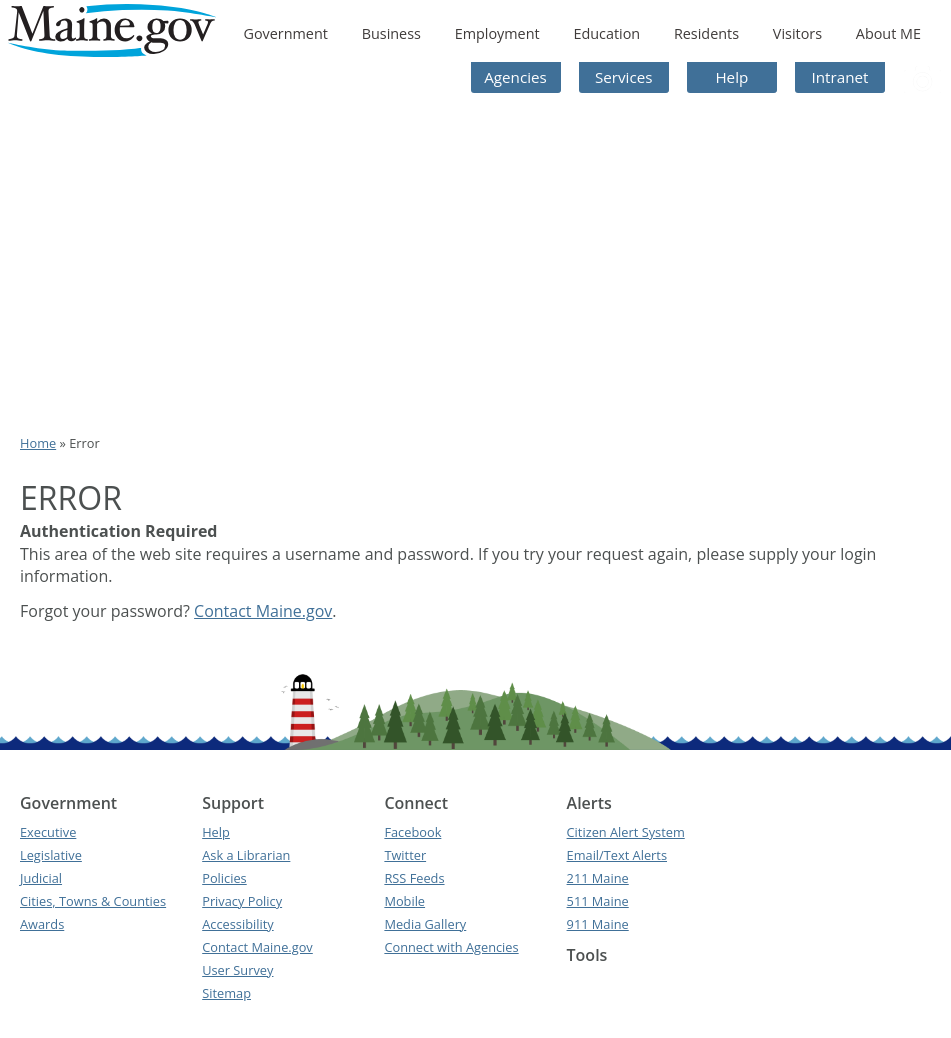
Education (606, 33)
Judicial (41, 878)
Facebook (412, 832)
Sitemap (226, 993)
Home (38, 443)
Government (285, 33)
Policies (224, 878)
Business (391, 33)
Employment (497, 33)
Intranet (840, 77)
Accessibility (237, 924)
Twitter (405, 855)
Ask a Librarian (246, 855)
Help (731, 77)
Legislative (51, 855)
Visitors (797, 33)
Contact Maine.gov (263, 611)
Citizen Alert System (626, 832)
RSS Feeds (414, 878)
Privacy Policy (242, 901)
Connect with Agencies (451, 947)
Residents (706, 33)
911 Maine (598, 924)
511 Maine (598, 901)
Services (624, 77)
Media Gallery (425, 924)
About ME (888, 33)
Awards (42, 924)
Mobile (404, 901)
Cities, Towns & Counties (93, 901)
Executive (48, 832)
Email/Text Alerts (617, 855)
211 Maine (598, 878)
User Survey (237, 970)
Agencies (515, 77)
